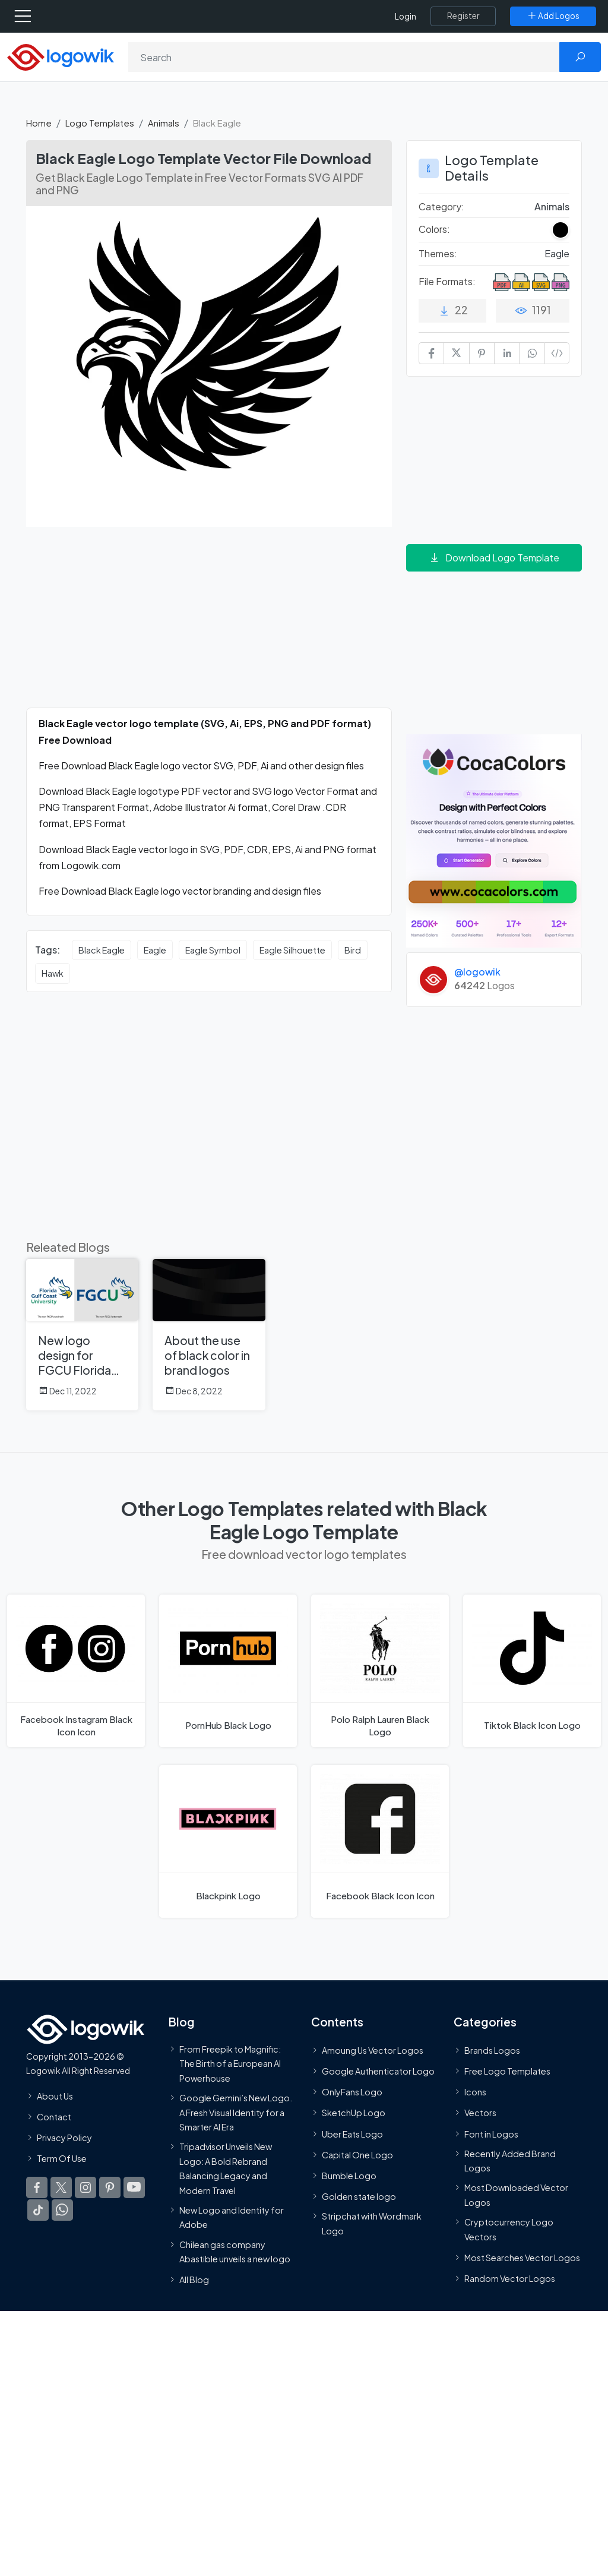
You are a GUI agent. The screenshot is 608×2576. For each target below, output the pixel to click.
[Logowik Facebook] (37, 2187)
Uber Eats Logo (352, 2133)
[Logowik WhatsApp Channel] (62, 2210)
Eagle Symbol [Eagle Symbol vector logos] (212, 950)
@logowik (477, 971)
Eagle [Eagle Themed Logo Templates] (556, 253)
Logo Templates (99, 122)
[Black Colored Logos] (560, 230)
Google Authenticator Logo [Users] (378, 2071)
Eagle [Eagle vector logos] (155, 950)
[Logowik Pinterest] (110, 2187)
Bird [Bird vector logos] (352, 950)
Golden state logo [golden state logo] (359, 2196)
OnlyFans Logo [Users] (352, 2091)
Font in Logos (491, 2133)
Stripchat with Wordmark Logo (372, 2223)
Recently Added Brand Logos (510, 2160)
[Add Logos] (553, 16)
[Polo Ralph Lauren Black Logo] (380, 1671)
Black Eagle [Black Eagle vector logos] (101, 950)
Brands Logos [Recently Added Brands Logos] (492, 2050)
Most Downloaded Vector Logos (516, 2194)
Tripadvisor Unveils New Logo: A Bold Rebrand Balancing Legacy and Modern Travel (225, 2168)
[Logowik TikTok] (38, 2210)
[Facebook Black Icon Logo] (380, 1841)
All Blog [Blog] (194, 2279)
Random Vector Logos (509, 2278)
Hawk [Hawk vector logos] (53, 973)
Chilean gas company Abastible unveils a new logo (234, 2251)
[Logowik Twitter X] (61, 2187)
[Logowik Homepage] (60, 56)
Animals (163, 122)
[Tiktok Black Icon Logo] (532, 1671)
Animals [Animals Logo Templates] (551, 206)
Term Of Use (62, 2158)
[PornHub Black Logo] (228, 1671)
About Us (55, 2095)
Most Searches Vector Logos (522, 2257)
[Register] (463, 16)
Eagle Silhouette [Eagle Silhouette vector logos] (292, 950)
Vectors (480, 2112)
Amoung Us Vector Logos (372, 2050)
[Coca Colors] (494, 840)
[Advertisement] (209, 624)
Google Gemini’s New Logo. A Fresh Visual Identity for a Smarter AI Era (235, 2112)
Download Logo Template (494, 557)
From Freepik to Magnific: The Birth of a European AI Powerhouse (230, 2063)
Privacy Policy (64, 2137)
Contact (54, 2116)
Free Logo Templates (507, 2071)
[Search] (344, 57)
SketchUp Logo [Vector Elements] (353, 2112)
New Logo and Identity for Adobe (231, 2217)
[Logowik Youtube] (134, 2187)
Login (405, 16)
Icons (475, 2091)
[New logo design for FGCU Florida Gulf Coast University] (82, 1335)
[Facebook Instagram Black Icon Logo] (76, 1671)
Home (39, 122)
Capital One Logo (357, 2154)
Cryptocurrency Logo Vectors (508, 2229)
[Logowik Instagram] (85, 2187)
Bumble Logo (349, 2175)
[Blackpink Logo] (228, 1841)
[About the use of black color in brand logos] (209, 1335)
